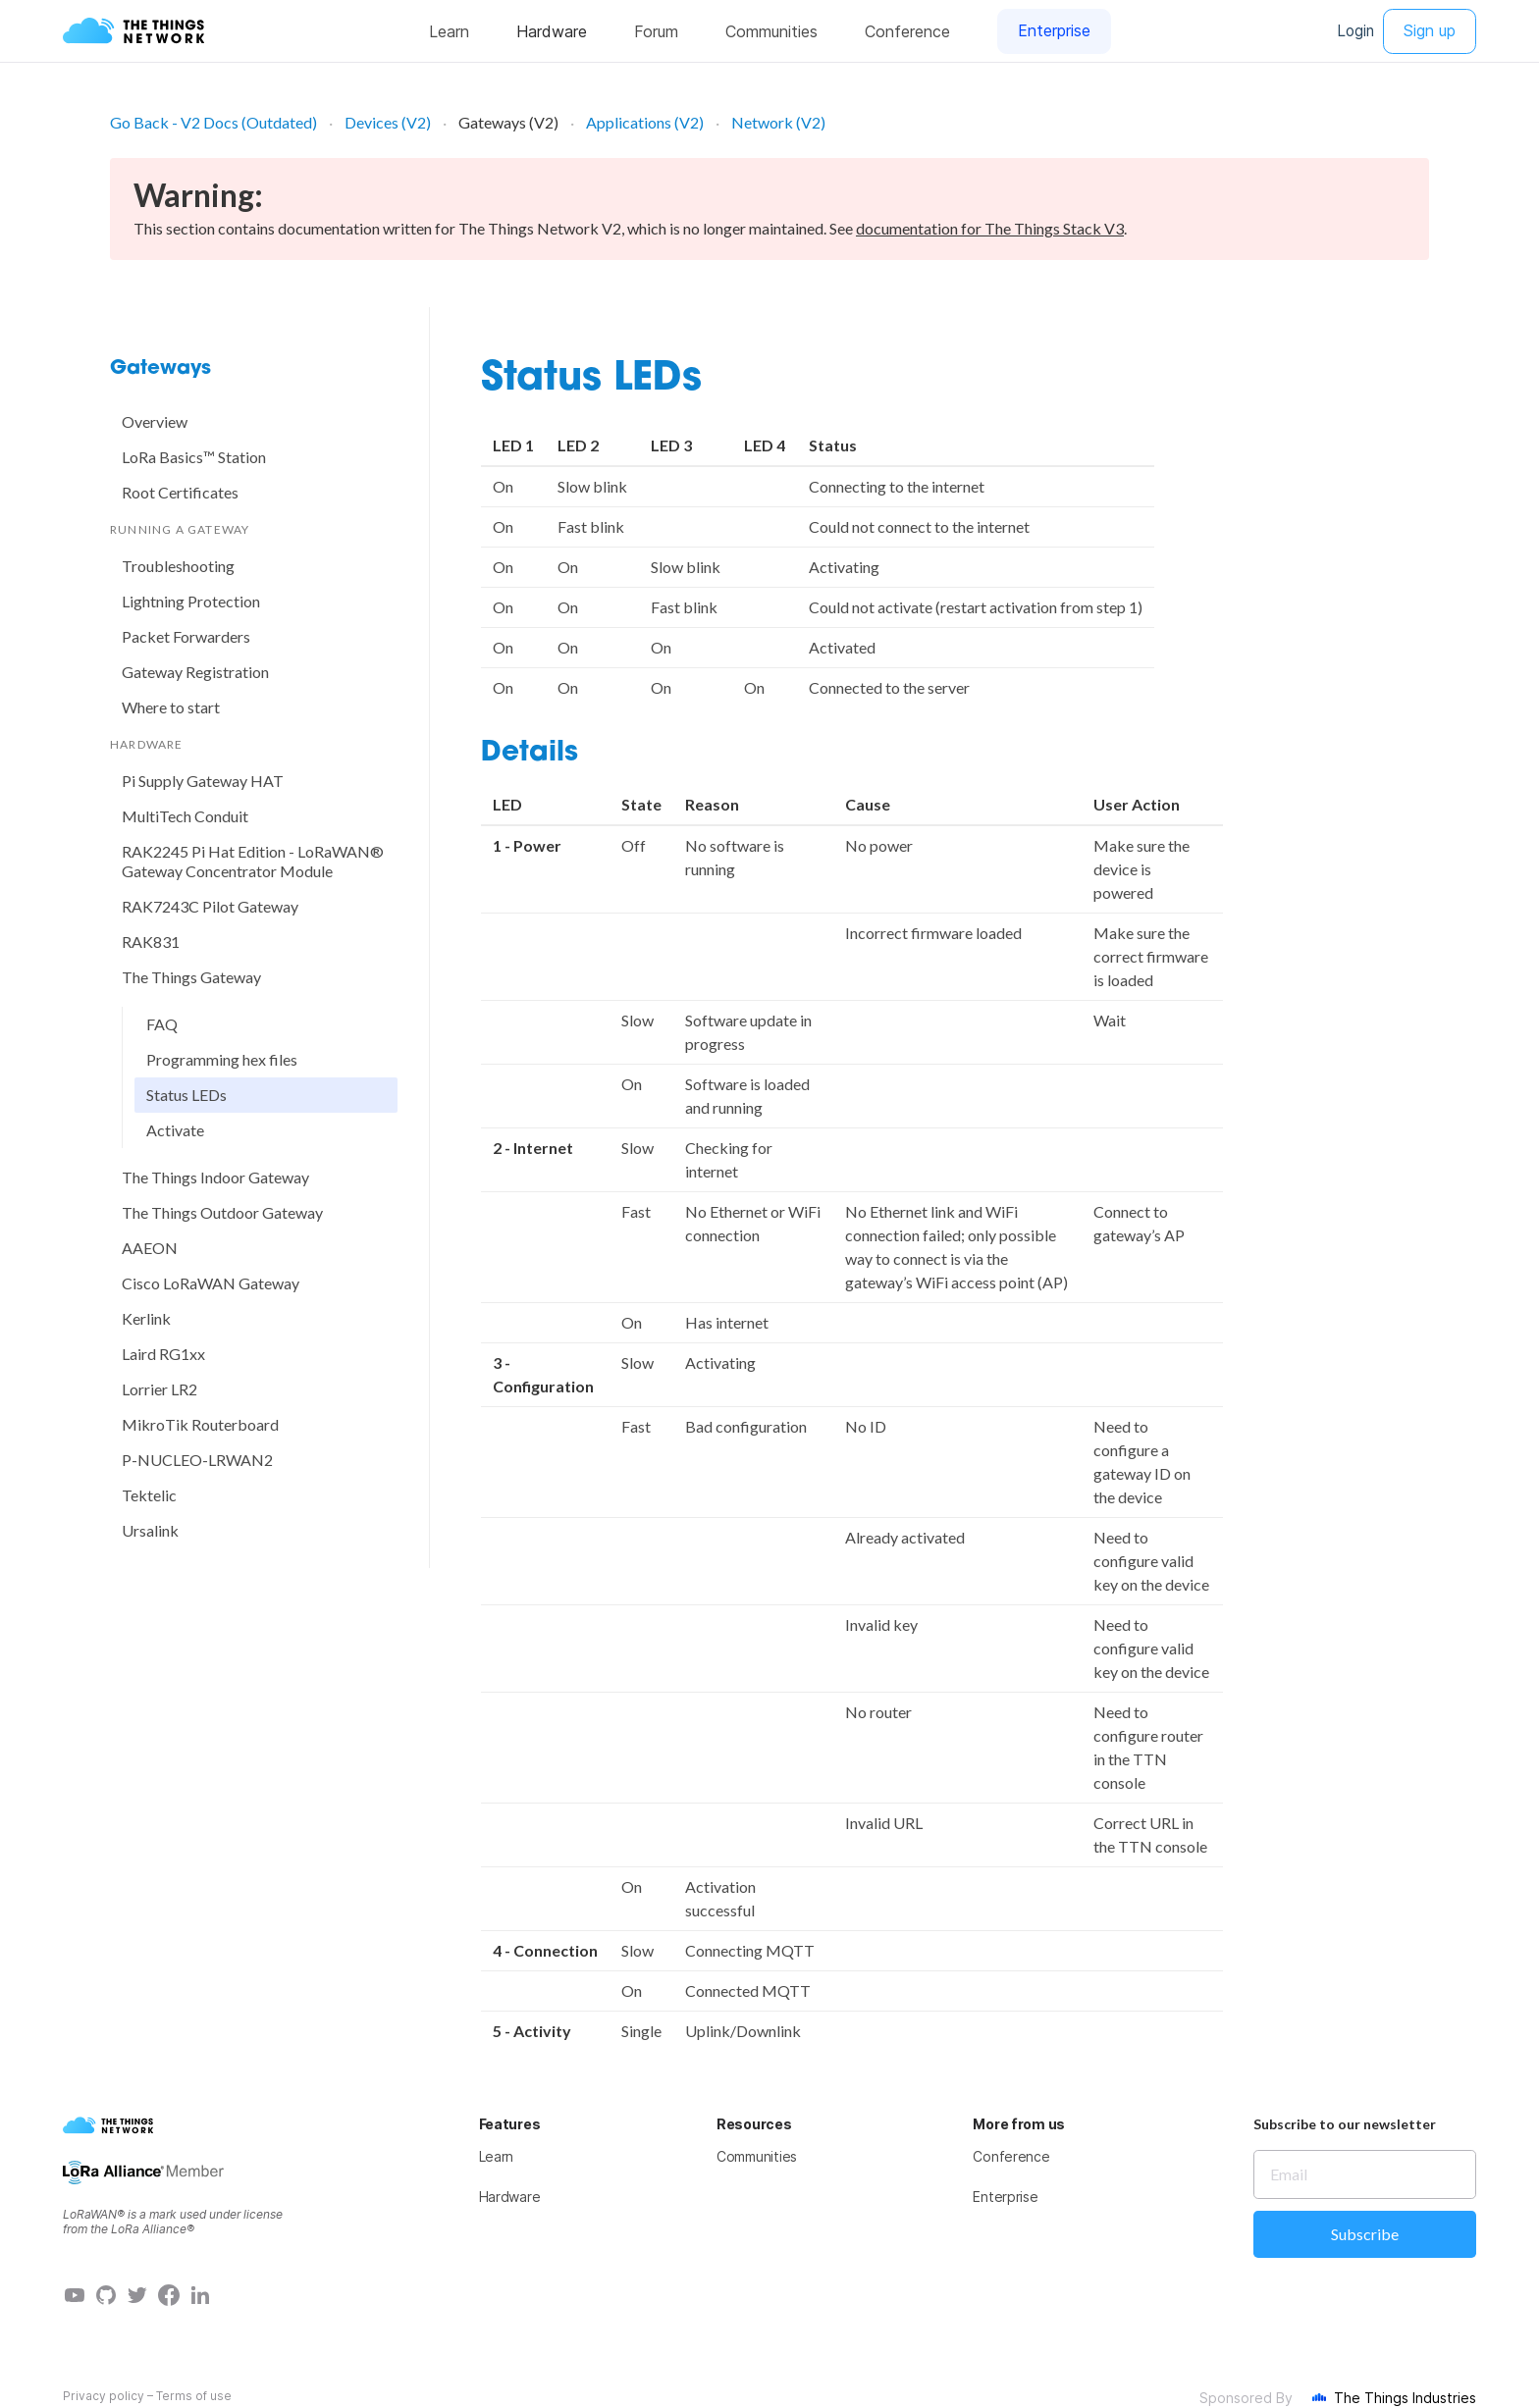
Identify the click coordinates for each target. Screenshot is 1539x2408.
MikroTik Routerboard (200, 1424)
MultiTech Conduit (185, 816)
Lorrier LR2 (159, 1389)
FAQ (162, 1024)
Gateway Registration (195, 671)
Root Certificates (180, 492)
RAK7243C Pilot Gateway (210, 906)
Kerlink (146, 1318)
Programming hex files (221, 1059)
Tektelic (149, 1495)
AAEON (150, 1247)
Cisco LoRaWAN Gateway (210, 1283)
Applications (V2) (645, 122)
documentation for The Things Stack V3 (990, 228)
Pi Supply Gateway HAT (203, 780)
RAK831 (151, 941)
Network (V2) (778, 122)
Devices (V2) (388, 122)
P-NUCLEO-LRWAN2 (197, 1459)
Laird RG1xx (163, 1353)
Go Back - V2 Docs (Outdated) (213, 122)
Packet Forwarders (186, 636)
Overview (154, 421)
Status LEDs (186, 1094)
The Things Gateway (191, 977)
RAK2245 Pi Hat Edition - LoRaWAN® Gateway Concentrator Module (253, 861)
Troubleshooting (178, 565)
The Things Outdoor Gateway (222, 1212)
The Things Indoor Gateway (215, 1177)
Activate (175, 1130)
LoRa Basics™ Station (194, 456)
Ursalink (150, 1530)
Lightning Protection (191, 601)
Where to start (171, 707)
